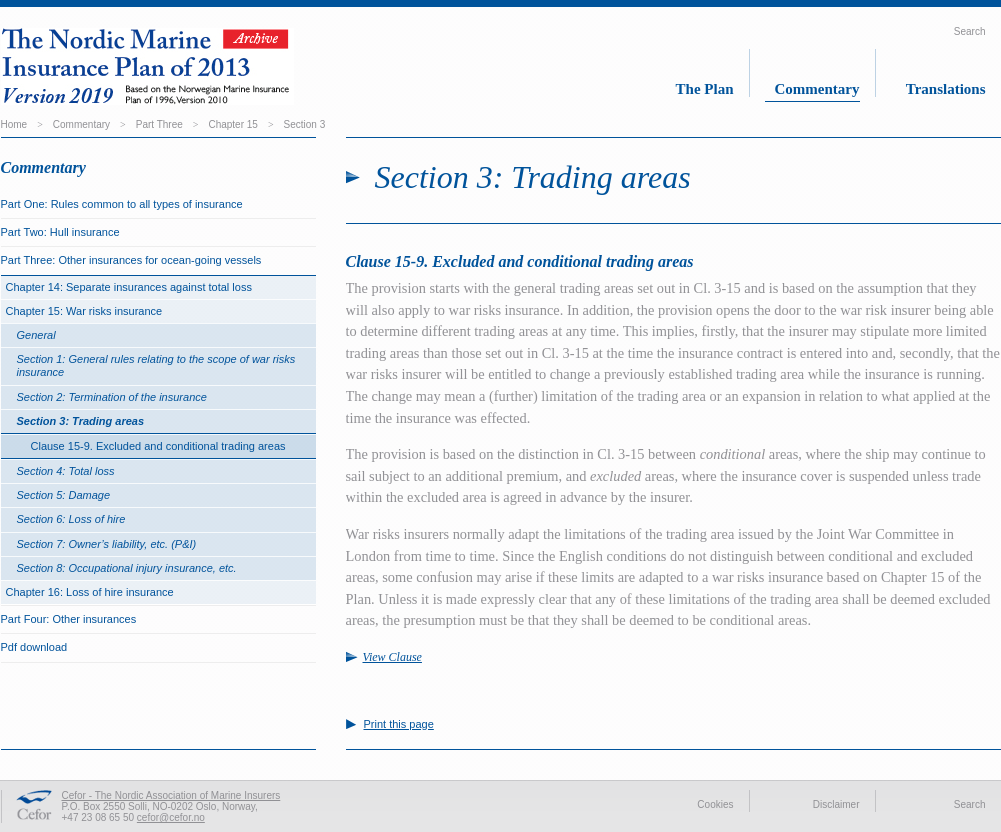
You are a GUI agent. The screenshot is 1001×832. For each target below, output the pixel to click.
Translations (946, 89)
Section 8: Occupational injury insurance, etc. (127, 568)
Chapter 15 (232, 124)
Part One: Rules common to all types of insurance (122, 204)
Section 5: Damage (64, 495)
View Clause (392, 657)
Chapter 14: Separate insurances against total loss (129, 287)
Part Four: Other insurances (69, 619)
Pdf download (34, 647)
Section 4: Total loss (66, 471)
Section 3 (305, 124)
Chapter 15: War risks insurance (84, 311)
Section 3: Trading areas (81, 421)
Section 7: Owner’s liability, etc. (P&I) (107, 544)
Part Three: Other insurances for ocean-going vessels (131, 260)
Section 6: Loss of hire (71, 519)
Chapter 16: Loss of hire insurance (90, 592)
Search (970, 31)
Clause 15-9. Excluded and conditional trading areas (158, 446)
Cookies (715, 804)
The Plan (705, 89)
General (36, 335)
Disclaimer (836, 804)
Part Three (159, 124)
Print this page (399, 724)
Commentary (817, 89)
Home (14, 124)
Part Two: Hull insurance (60, 232)
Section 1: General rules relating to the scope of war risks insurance (156, 365)
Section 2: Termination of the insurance (112, 397)
